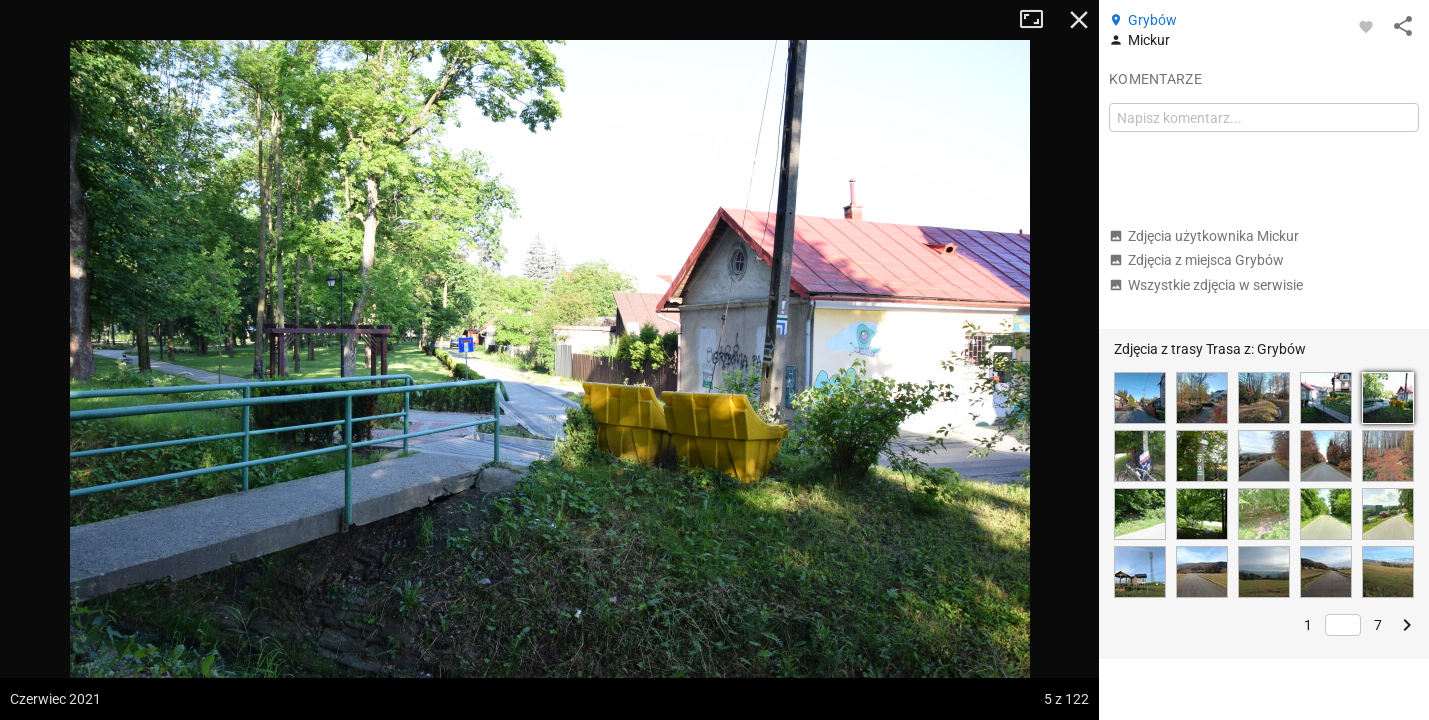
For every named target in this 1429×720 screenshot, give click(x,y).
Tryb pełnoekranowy (1039, 20)
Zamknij (1079, 20)
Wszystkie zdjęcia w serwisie (1206, 285)
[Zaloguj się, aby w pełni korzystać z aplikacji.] (1366, 26)
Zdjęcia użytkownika (1204, 236)
